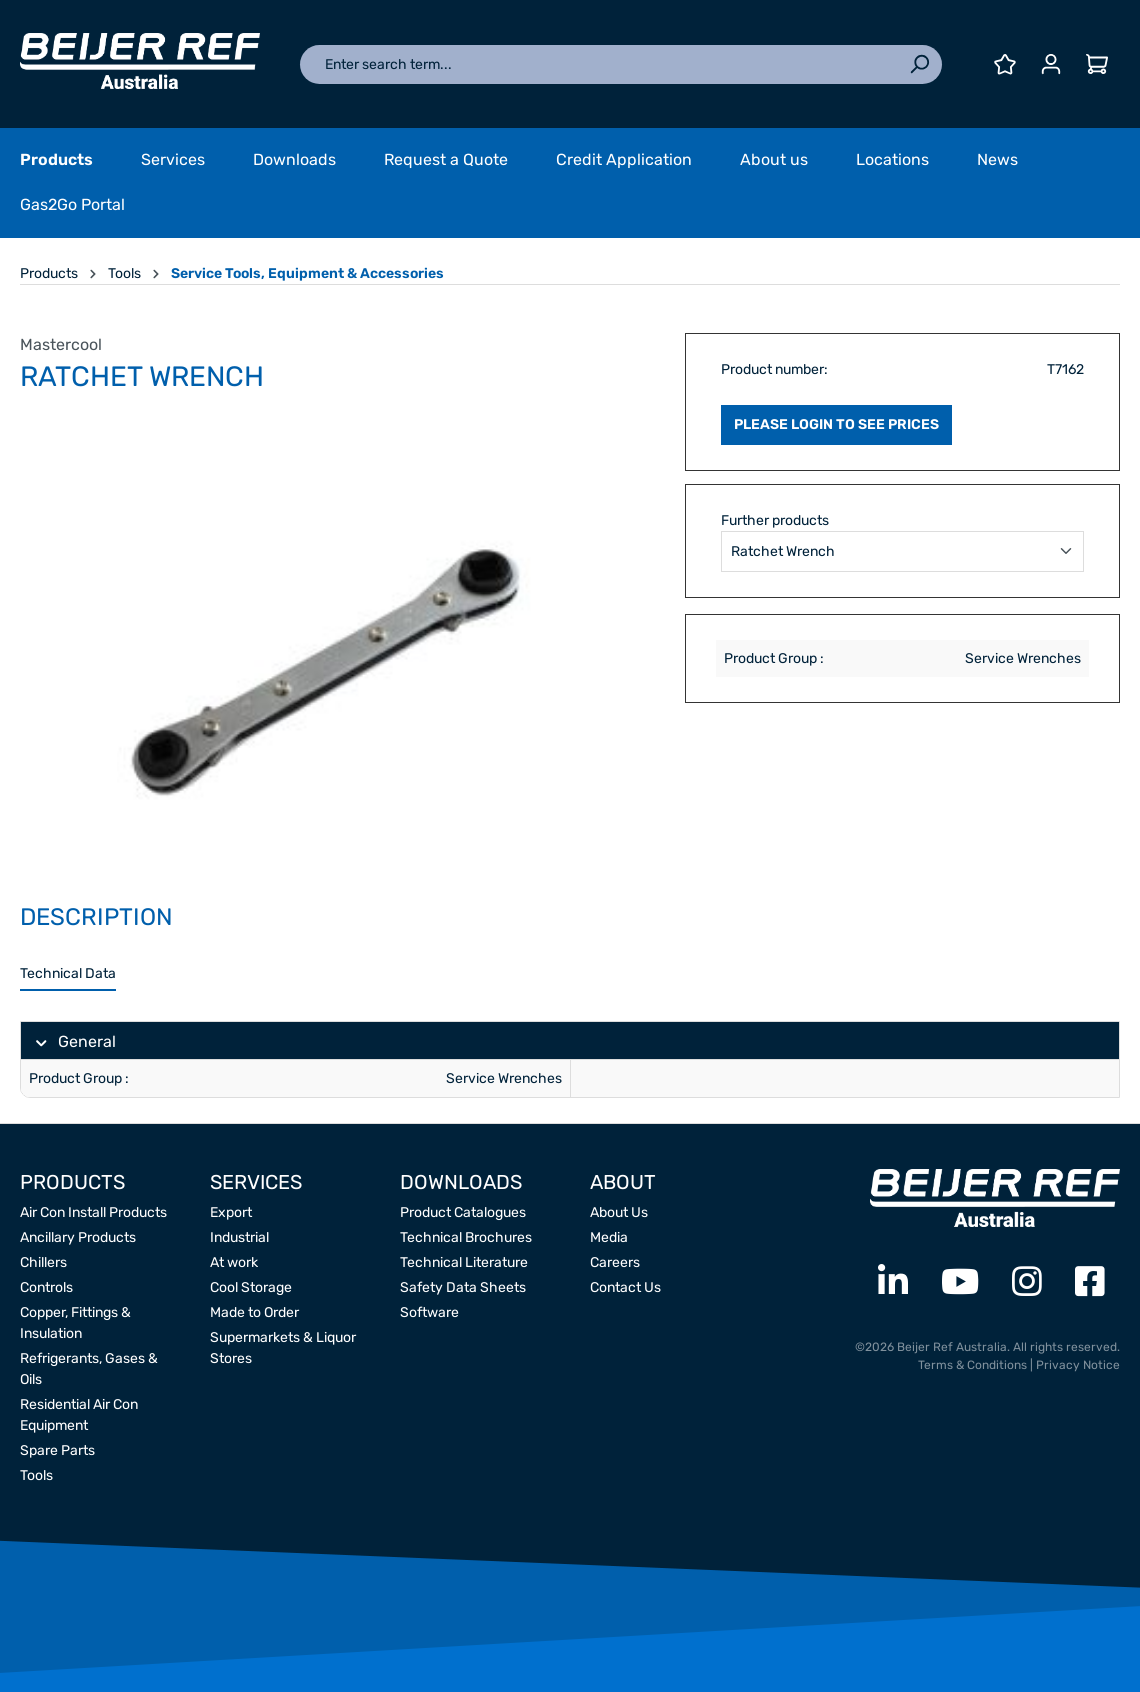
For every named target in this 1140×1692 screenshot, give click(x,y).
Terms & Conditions (972, 1365)
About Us (619, 1212)
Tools (36, 1475)
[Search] (919, 64)
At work (234, 1262)
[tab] (68, 974)
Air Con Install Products (93, 1212)
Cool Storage (251, 1287)
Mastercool (61, 344)
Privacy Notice (1078, 1365)
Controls (46, 1287)
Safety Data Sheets (463, 1287)
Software (429, 1312)
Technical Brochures (466, 1237)
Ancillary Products (78, 1237)
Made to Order (254, 1312)
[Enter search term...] (598, 64)
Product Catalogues (463, 1212)
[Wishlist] (1005, 64)
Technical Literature (464, 1262)
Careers (615, 1262)
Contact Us (625, 1287)
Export (231, 1212)
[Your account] (1051, 64)
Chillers (43, 1262)
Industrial (239, 1237)
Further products (775, 520)
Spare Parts (57, 1450)
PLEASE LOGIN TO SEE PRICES (836, 424)
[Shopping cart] (1097, 64)
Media (609, 1237)
